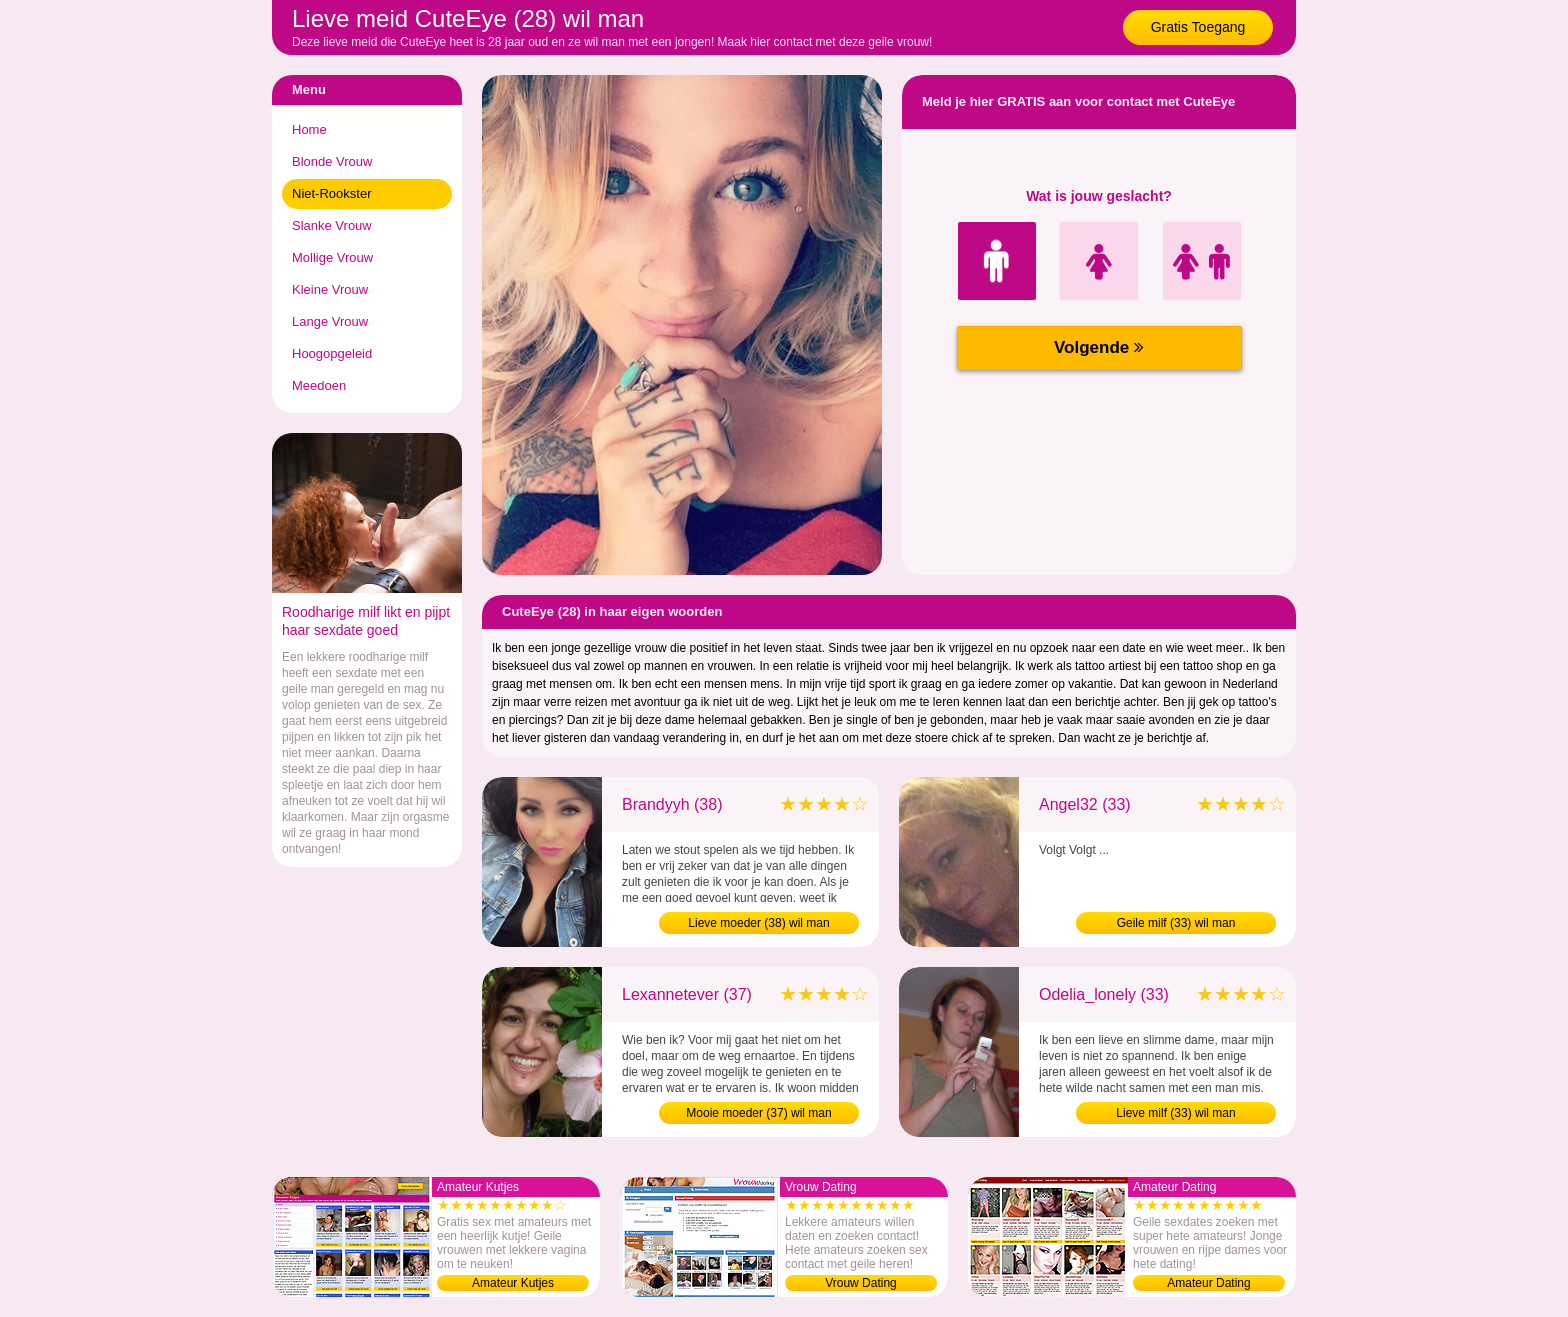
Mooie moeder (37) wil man (758, 1113)
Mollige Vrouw (332, 257)
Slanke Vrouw (332, 225)
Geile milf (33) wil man (1176, 923)
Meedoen (319, 385)
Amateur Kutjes (513, 1283)
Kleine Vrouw (330, 289)
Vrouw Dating (861, 1283)
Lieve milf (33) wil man (1175, 1113)
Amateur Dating (1208, 1283)
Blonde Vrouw (332, 161)
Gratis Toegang (1198, 27)
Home (309, 129)
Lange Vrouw (330, 321)
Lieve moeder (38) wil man (758, 923)
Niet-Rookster (331, 193)
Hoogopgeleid (332, 353)
